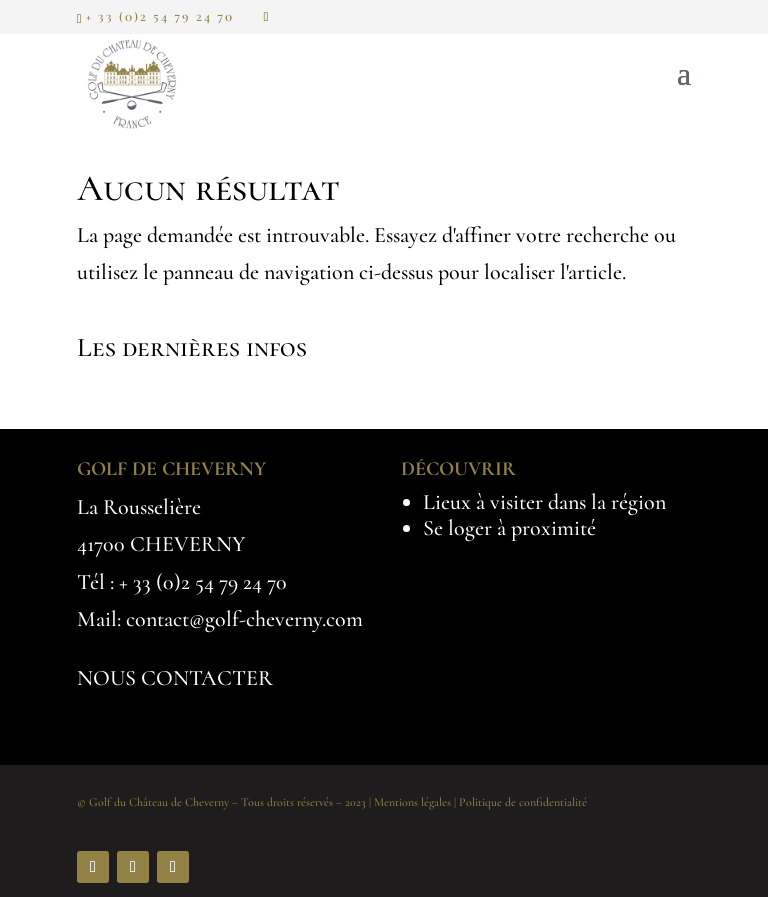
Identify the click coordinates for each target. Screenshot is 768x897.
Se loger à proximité (509, 528)
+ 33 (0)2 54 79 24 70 (203, 582)
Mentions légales (412, 802)
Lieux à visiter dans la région (544, 502)
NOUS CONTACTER (175, 678)
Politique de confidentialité (523, 802)
